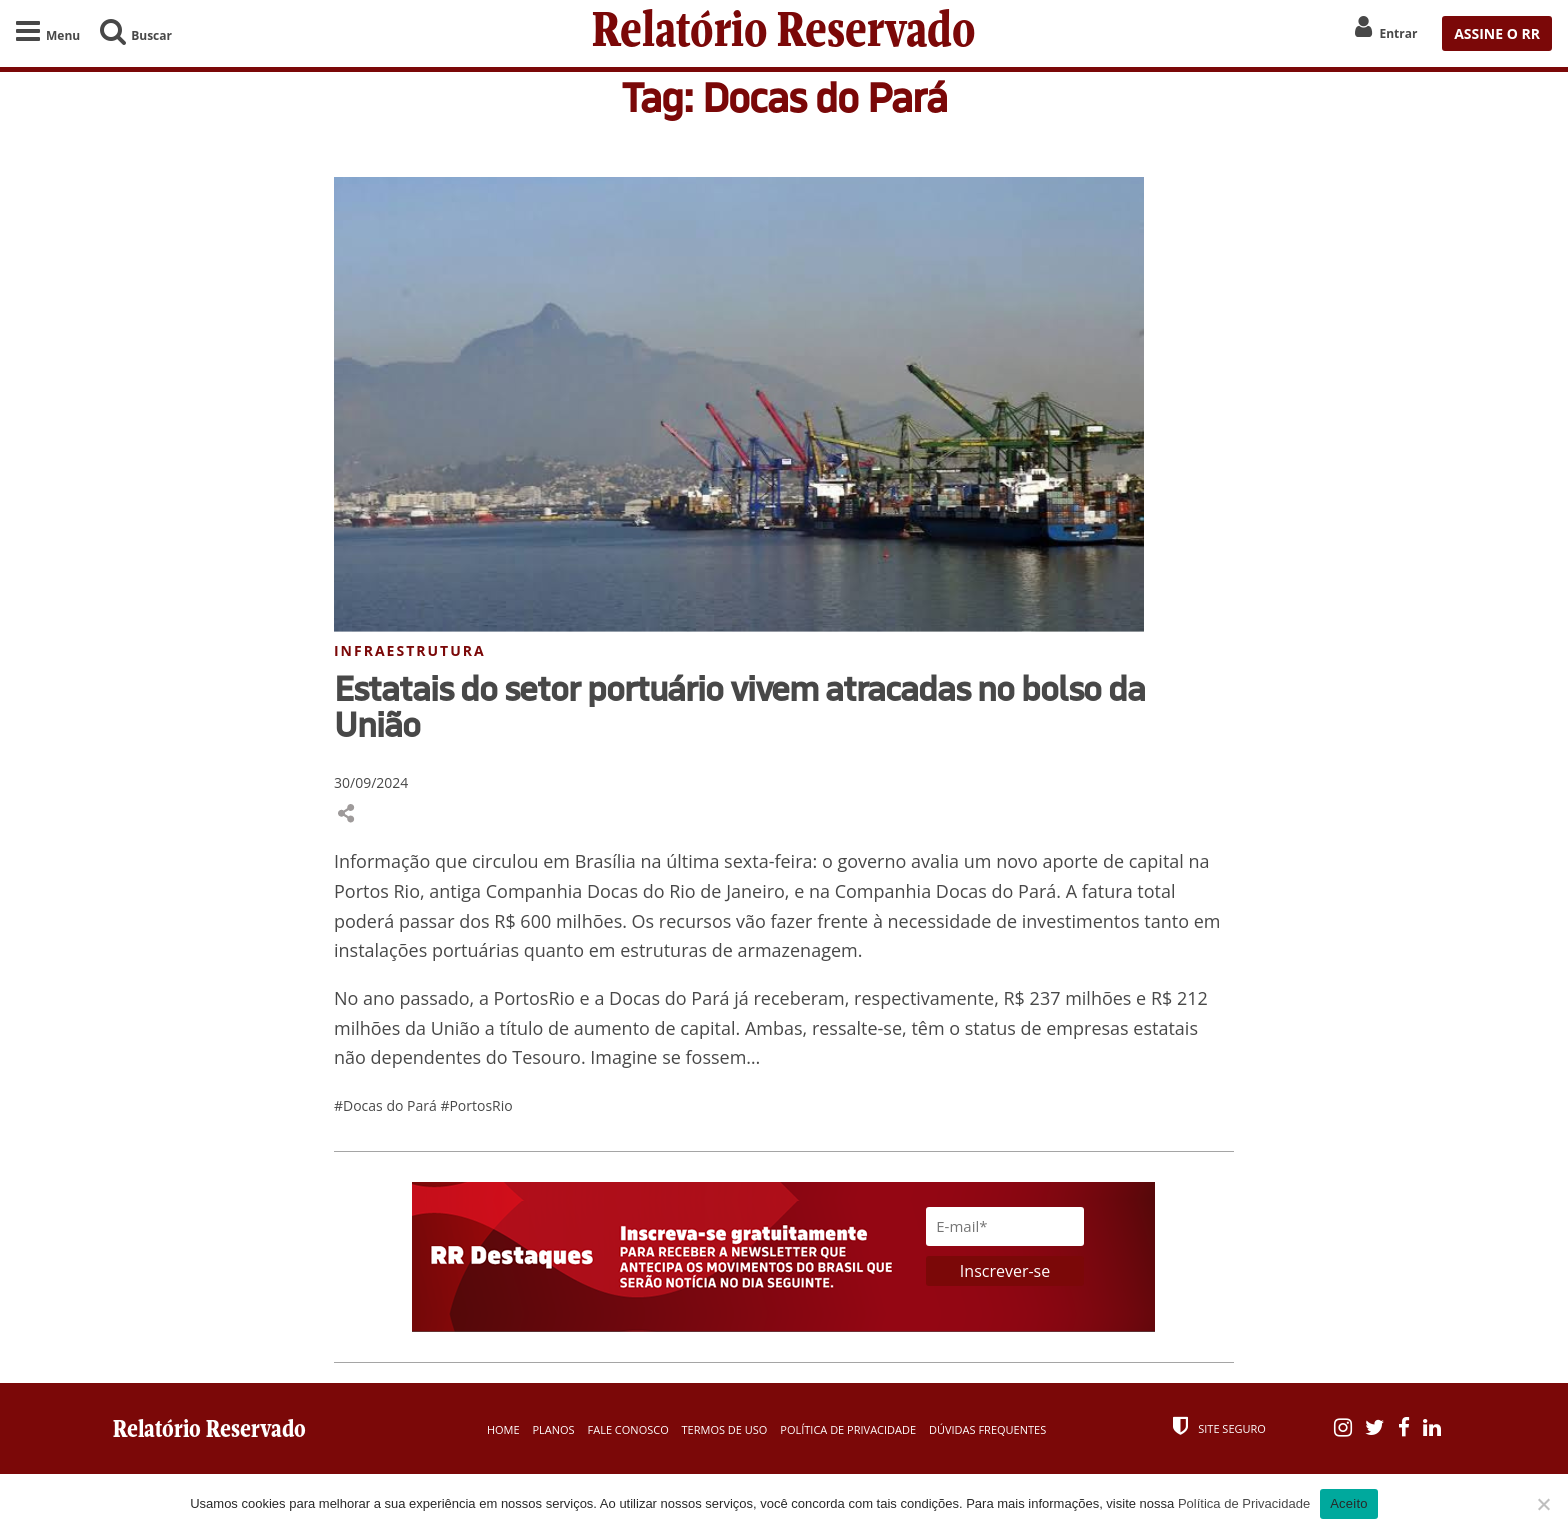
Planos (553, 1429)
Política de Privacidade (848, 1429)
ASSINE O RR (1497, 33)
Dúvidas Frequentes (987, 1429)
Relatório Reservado (784, 33)
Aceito (1349, 1503)
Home (503, 1429)
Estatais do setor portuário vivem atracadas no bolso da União (739, 706)
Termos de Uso (725, 1429)
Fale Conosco (628, 1429)
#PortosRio (476, 1105)
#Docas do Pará (387, 1105)
